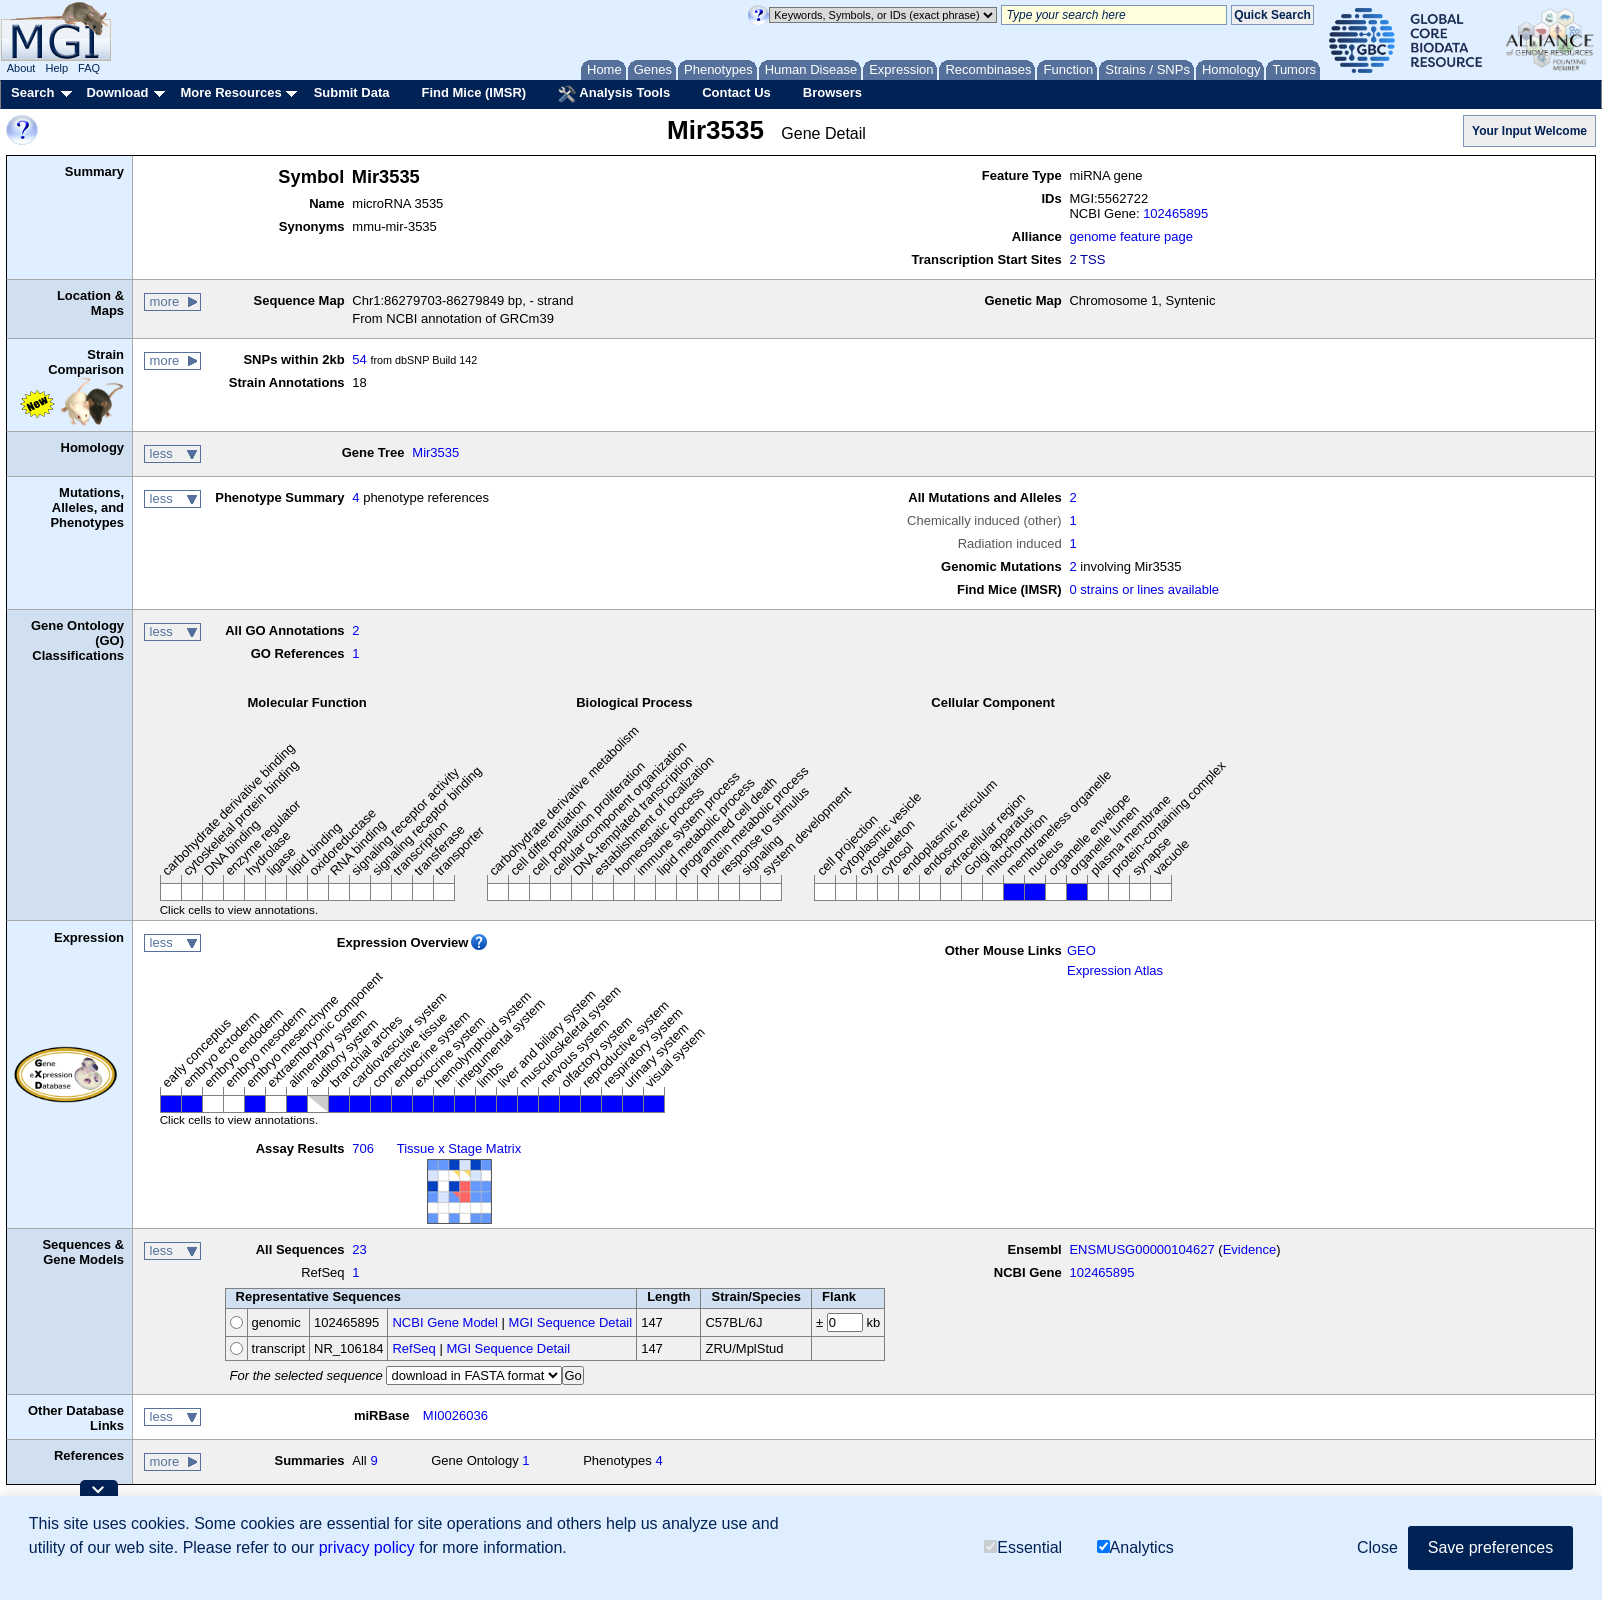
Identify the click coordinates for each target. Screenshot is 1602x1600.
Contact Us (736, 92)
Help (56, 68)
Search (32, 92)
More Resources (230, 92)
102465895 (1175, 213)
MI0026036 (455, 1415)
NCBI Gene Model (445, 1322)
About (21, 68)
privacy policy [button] (367, 1547)
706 (363, 1148)
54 (359, 359)
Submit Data (352, 92)
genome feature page (1131, 236)
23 (359, 1249)
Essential (1023, 1547)
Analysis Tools (614, 94)
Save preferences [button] (1490, 1547)
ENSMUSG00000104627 (1141, 1249)
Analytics (1135, 1547)
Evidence (1249, 1249)
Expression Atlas (1115, 970)
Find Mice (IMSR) (473, 92)
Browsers (832, 92)
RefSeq (413, 1348)
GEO (1081, 950)
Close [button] (1377, 1547)
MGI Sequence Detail (571, 1322)
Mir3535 (435, 452)
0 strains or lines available (1144, 589)
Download (117, 92)
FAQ (89, 68)
